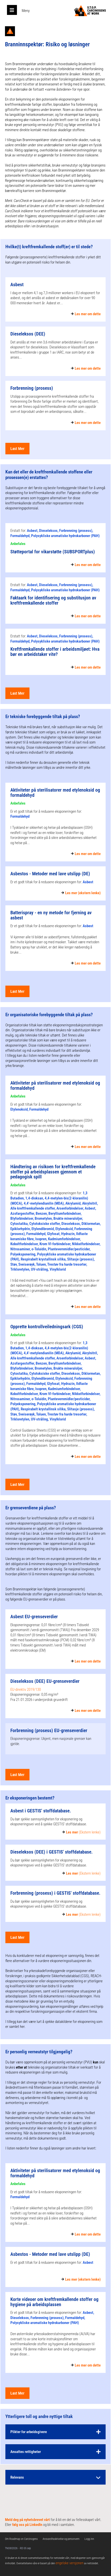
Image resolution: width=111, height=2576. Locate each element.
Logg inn (89, 2538)
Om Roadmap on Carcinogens (21, 2538)
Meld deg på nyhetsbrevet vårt (27, 2519)
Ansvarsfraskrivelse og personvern (61, 2538)
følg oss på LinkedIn (27, 2524)
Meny (26, 10)
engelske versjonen (69, 2563)
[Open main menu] (12, 10)
